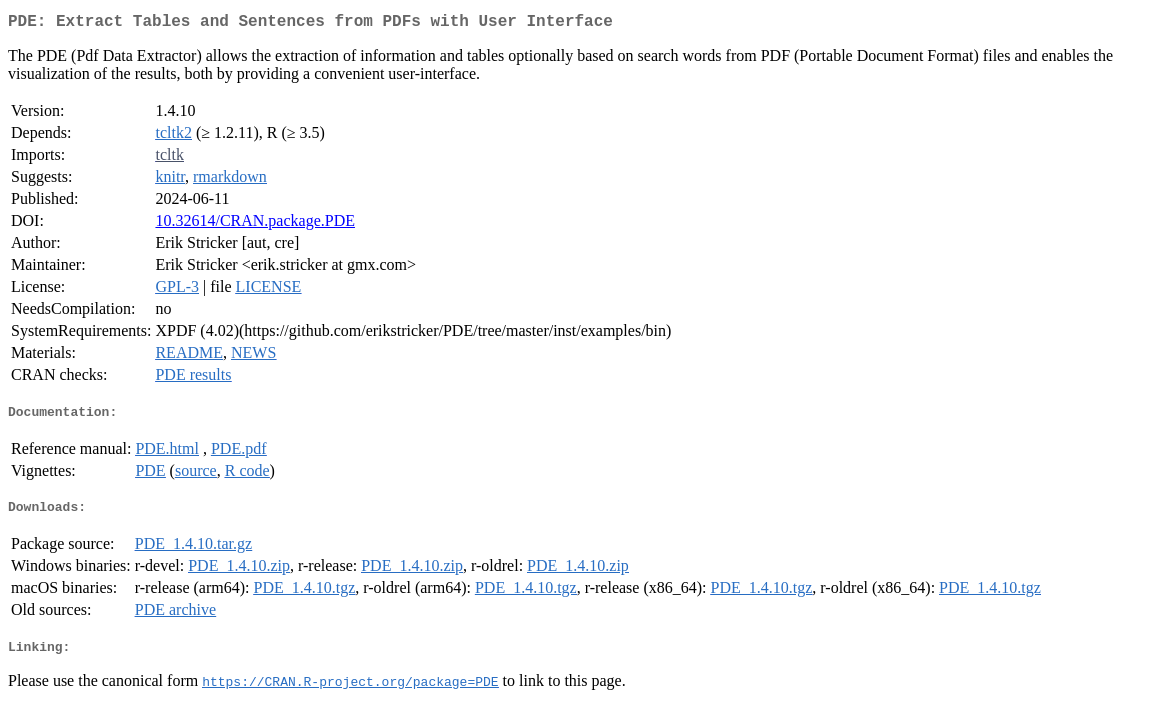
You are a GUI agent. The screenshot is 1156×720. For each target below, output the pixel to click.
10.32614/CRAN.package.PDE (255, 224)
